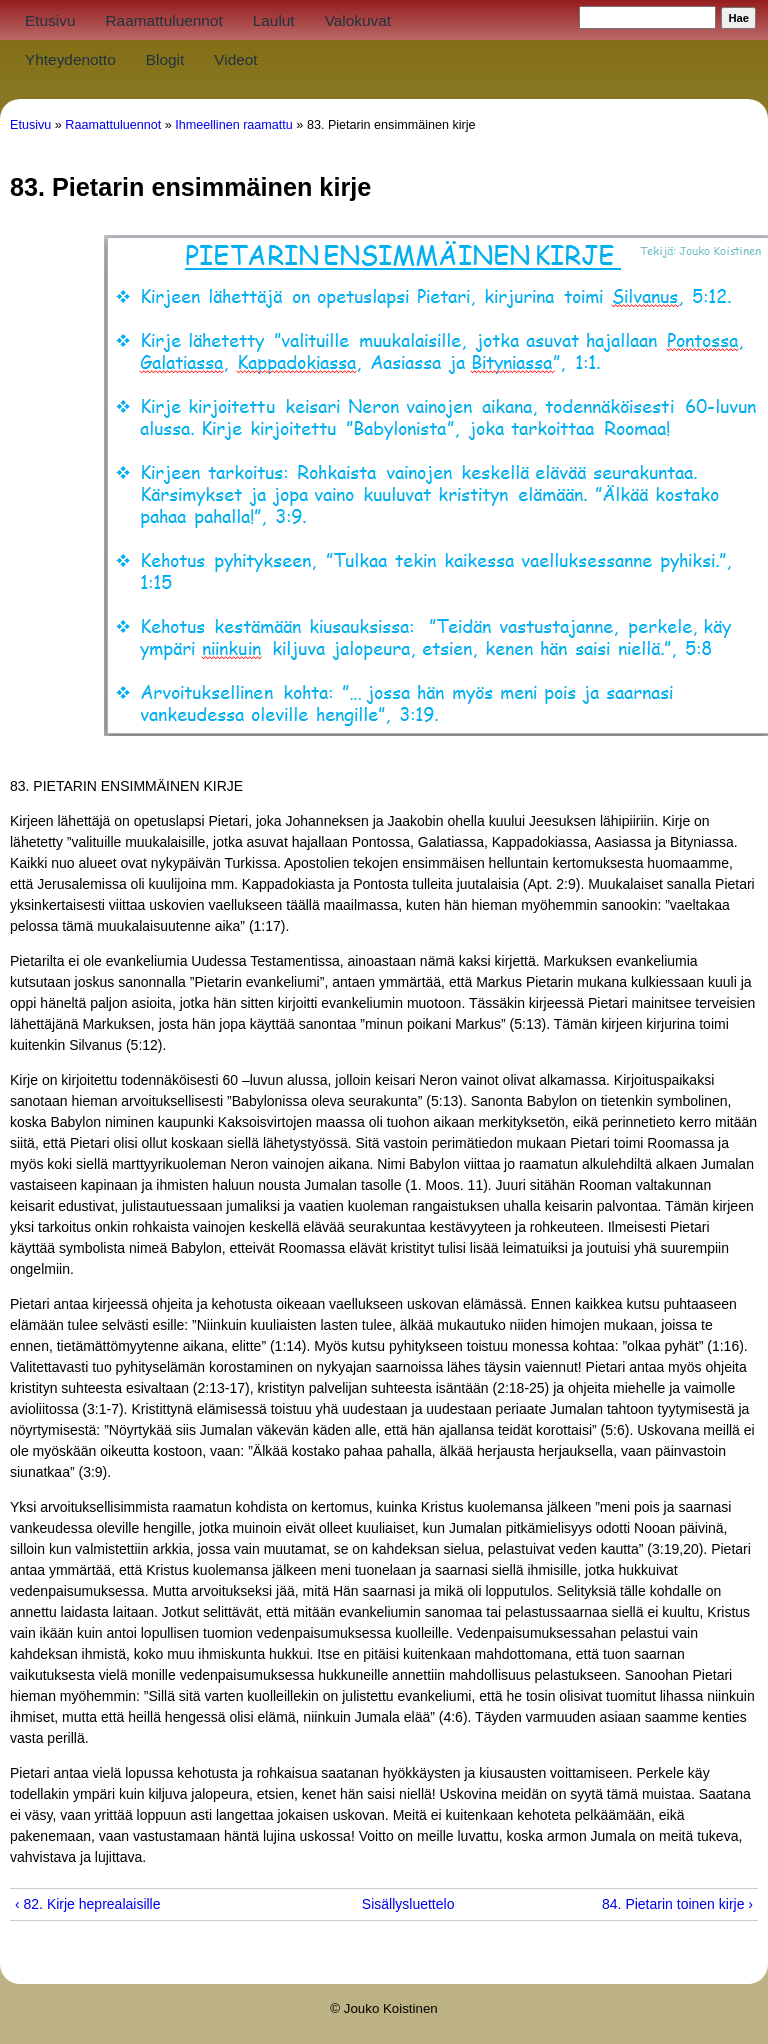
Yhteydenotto (70, 59)
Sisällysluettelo (377, 1904)
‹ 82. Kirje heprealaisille (88, 1904)
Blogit (165, 59)
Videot (235, 59)
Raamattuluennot (163, 20)
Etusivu (50, 20)
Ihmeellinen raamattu (234, 125)
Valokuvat (358, 20)
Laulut (274, 20)
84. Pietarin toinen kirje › (677, 1904)
